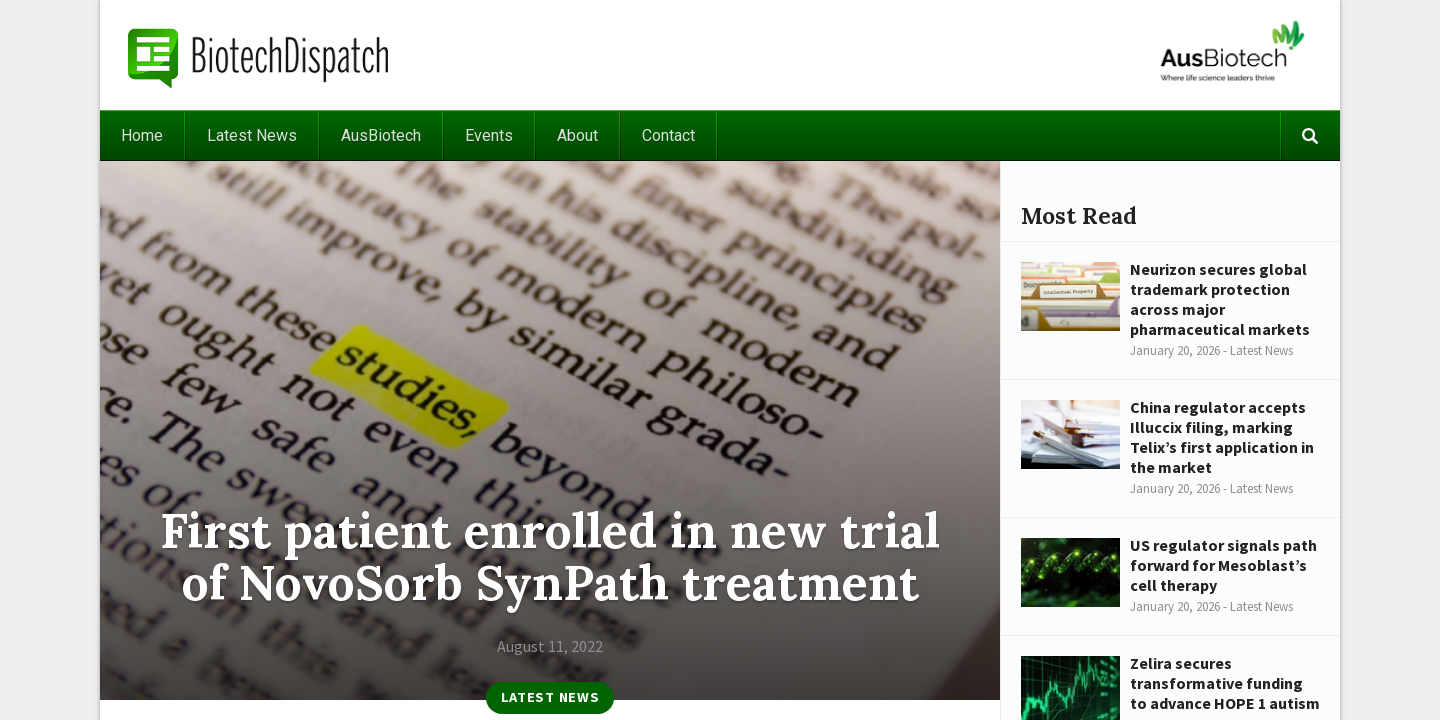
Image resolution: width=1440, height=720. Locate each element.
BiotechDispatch (259, 55)
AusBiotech (381, 135)
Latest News (252, 135)
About (577, 135)
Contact (668, 135)
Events (489, 135)
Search (1310, 135)
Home (142, 135)
